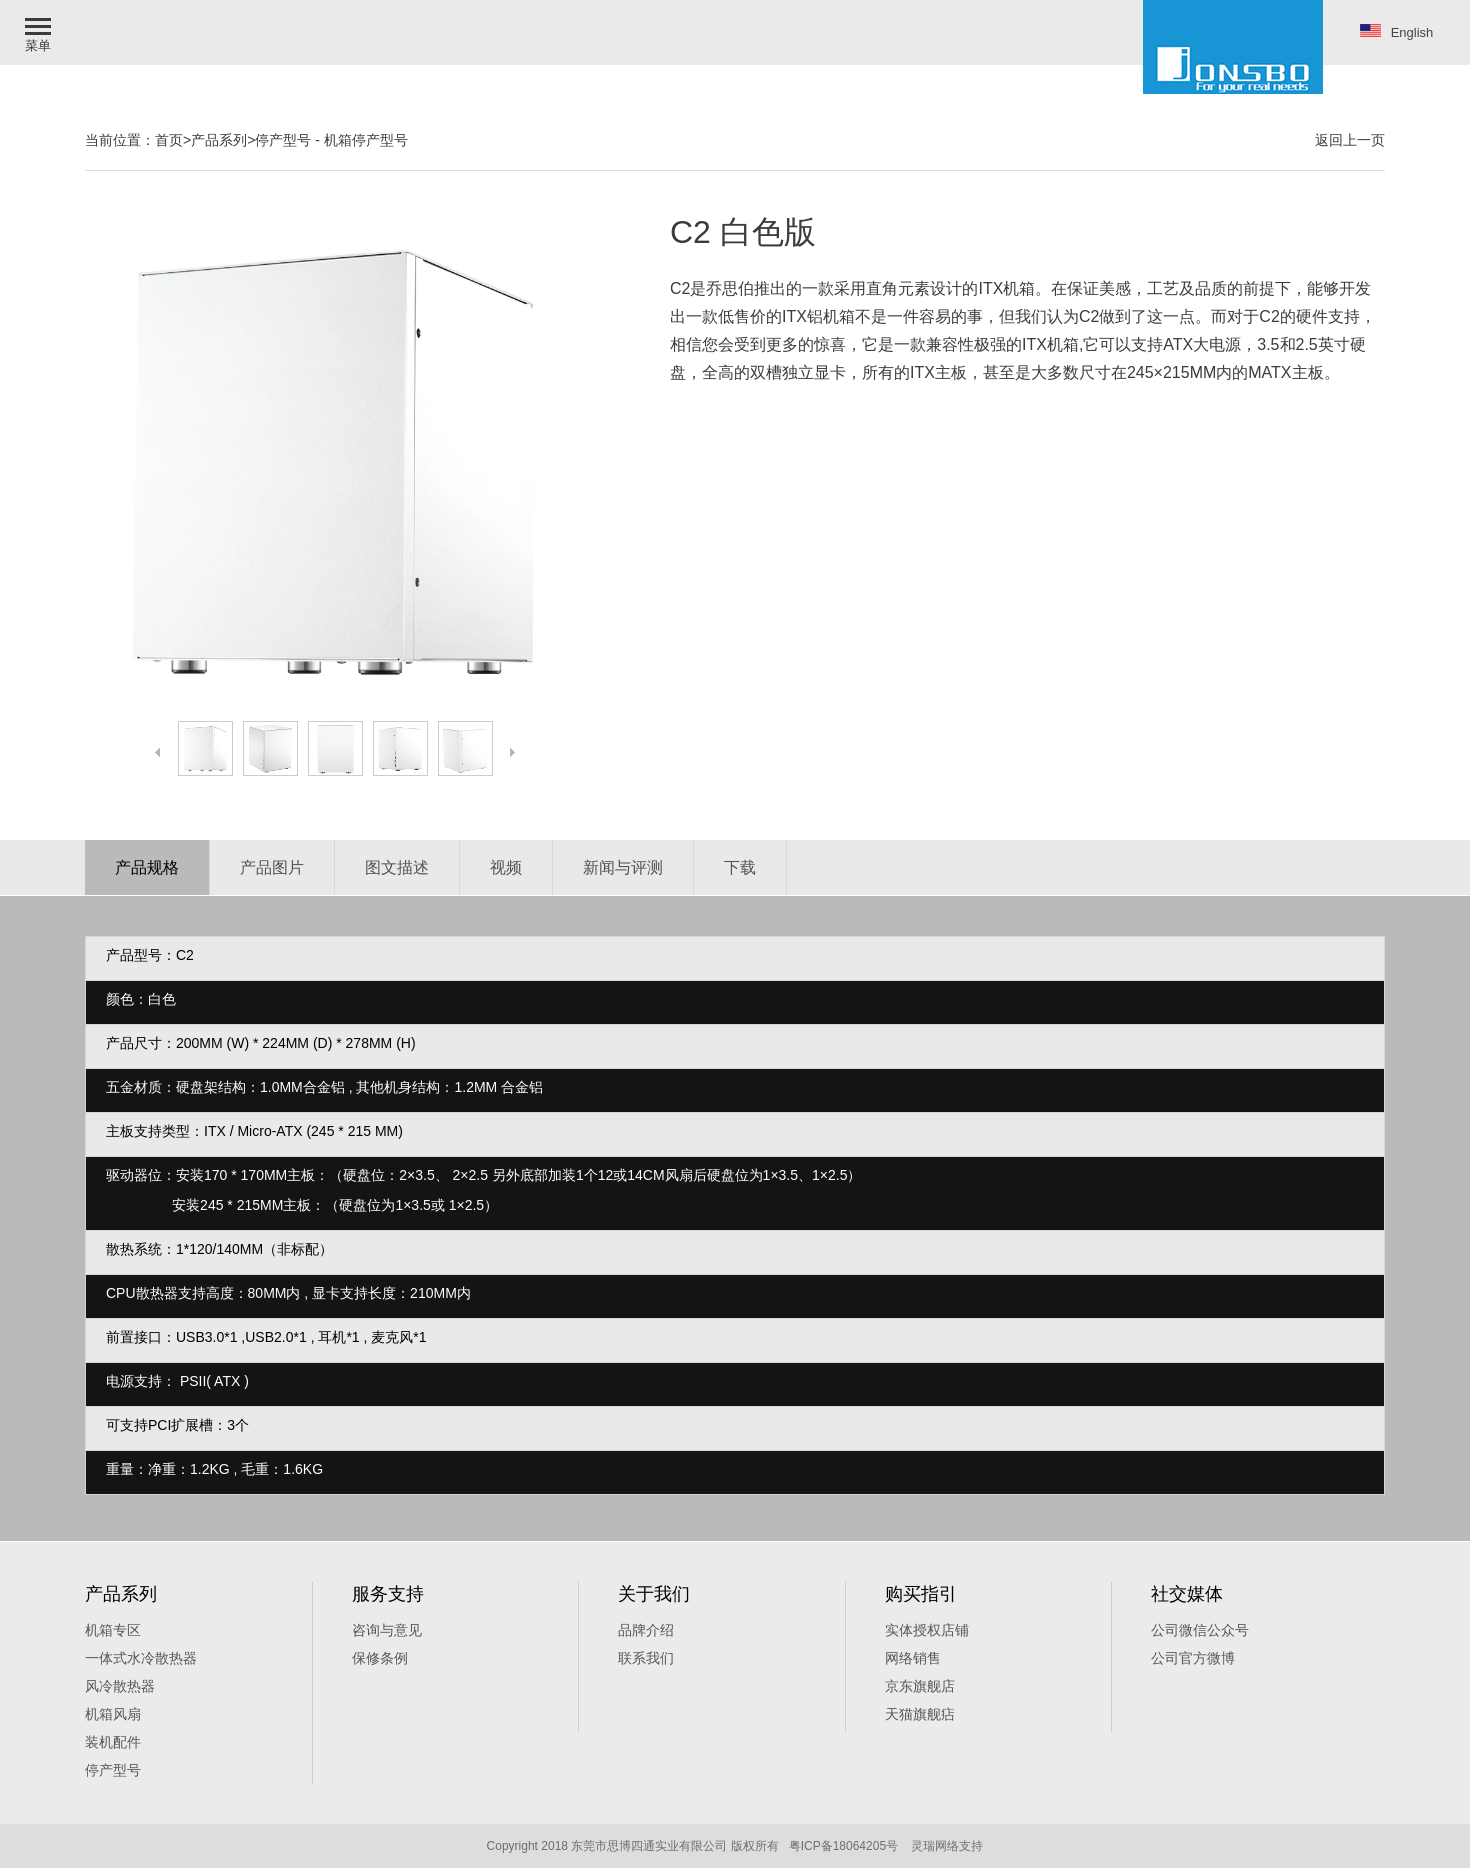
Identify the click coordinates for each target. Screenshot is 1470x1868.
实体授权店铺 (927, 1630)
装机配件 (113, 1742)
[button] (40, 32)
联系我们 (646, 1658)
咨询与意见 (387, 1630)
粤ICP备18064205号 (843, 1846)
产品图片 (272, 867)
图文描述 (397, 867)
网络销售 (913, 1658)
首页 (169, 140)
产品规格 (147, 867)
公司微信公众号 (1200, 1630)
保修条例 (380, 1658)
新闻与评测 (623, 867)
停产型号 (283, 140)
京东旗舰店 (920, 1686)
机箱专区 (113, 1630)
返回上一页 (1350, 140)
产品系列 (219, 140)
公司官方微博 (1193, 1658)
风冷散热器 (120, 1686)
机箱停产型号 (366, 140)
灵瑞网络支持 (947, 1846)
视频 (506, 867)
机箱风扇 (113, 1714)
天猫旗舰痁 (920, 1714)
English (1397, 32)
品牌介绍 (646, 1630)
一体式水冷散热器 (141, 1658)
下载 (740, 867)
